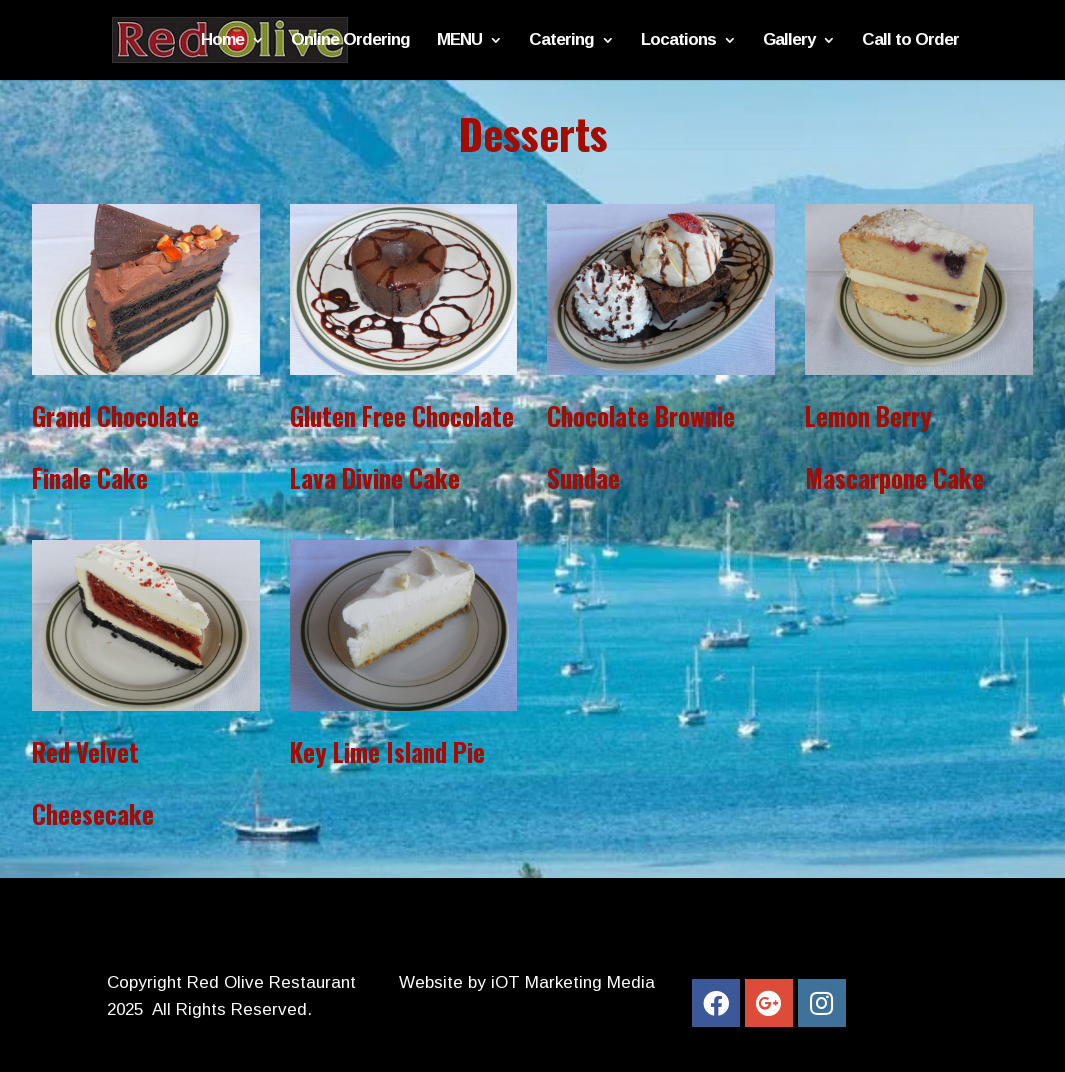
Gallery (789, 41)
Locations (678, 41)
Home (222, 41)
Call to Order (910, 41)
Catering (561, 41)
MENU (459, 41)
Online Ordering (350, 41)
